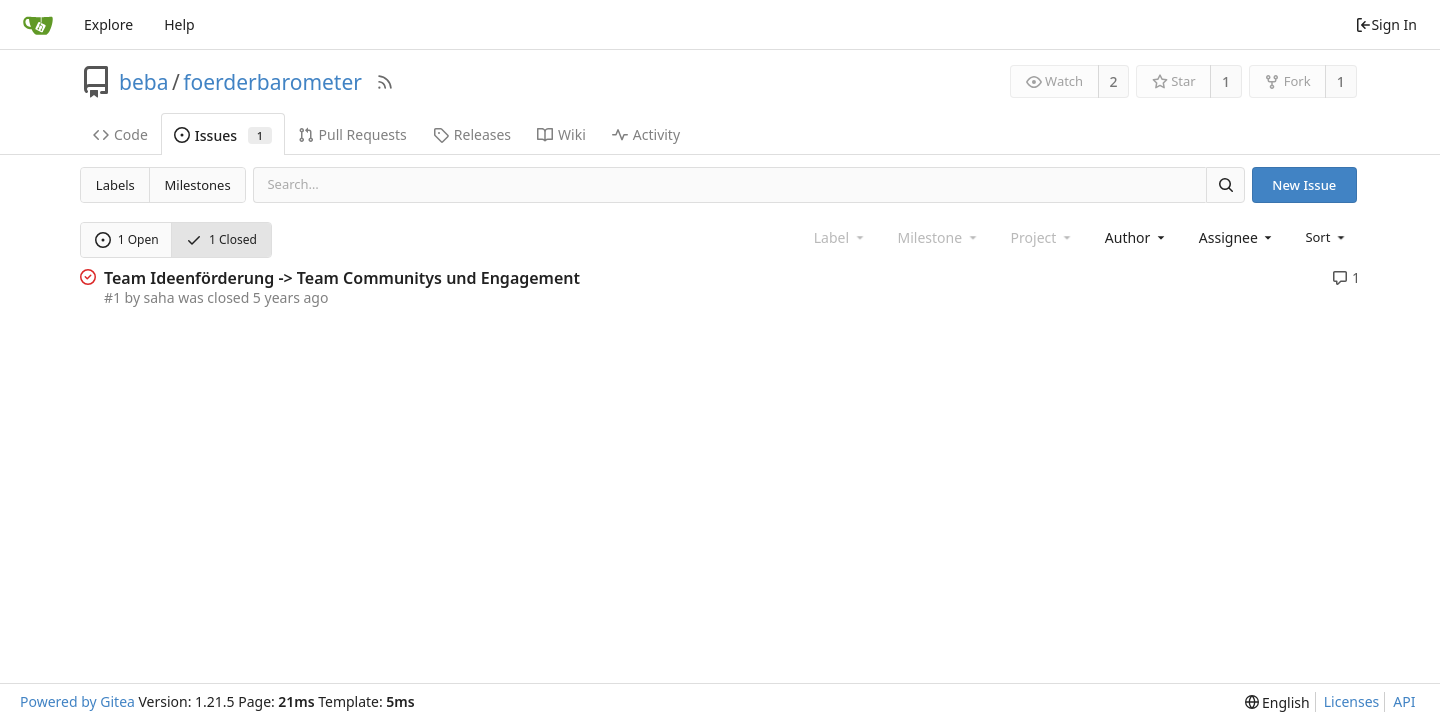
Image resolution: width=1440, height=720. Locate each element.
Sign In (1386, 24)
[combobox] (1136, 237)
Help (179, 24)
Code (120, 134)
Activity (646, 134)
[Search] (1225, 184)
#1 (112, 297)
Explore (108, 24)
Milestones (198, 185)
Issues (223, 135)
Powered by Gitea (77, 701)
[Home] (38, 25)
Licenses (1352, 701)
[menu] (1326, 237)
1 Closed (221, 239)
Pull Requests (352, 134)
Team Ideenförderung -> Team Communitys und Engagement (342, 278)
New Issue (1304, 185)
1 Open (127, 239)
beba (143, 82)
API (1404, 701)
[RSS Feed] (385, 82)
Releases (472, 134)
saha (159, 297)
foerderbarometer (272, 82)
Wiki (561, 134)
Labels (115, 185)
